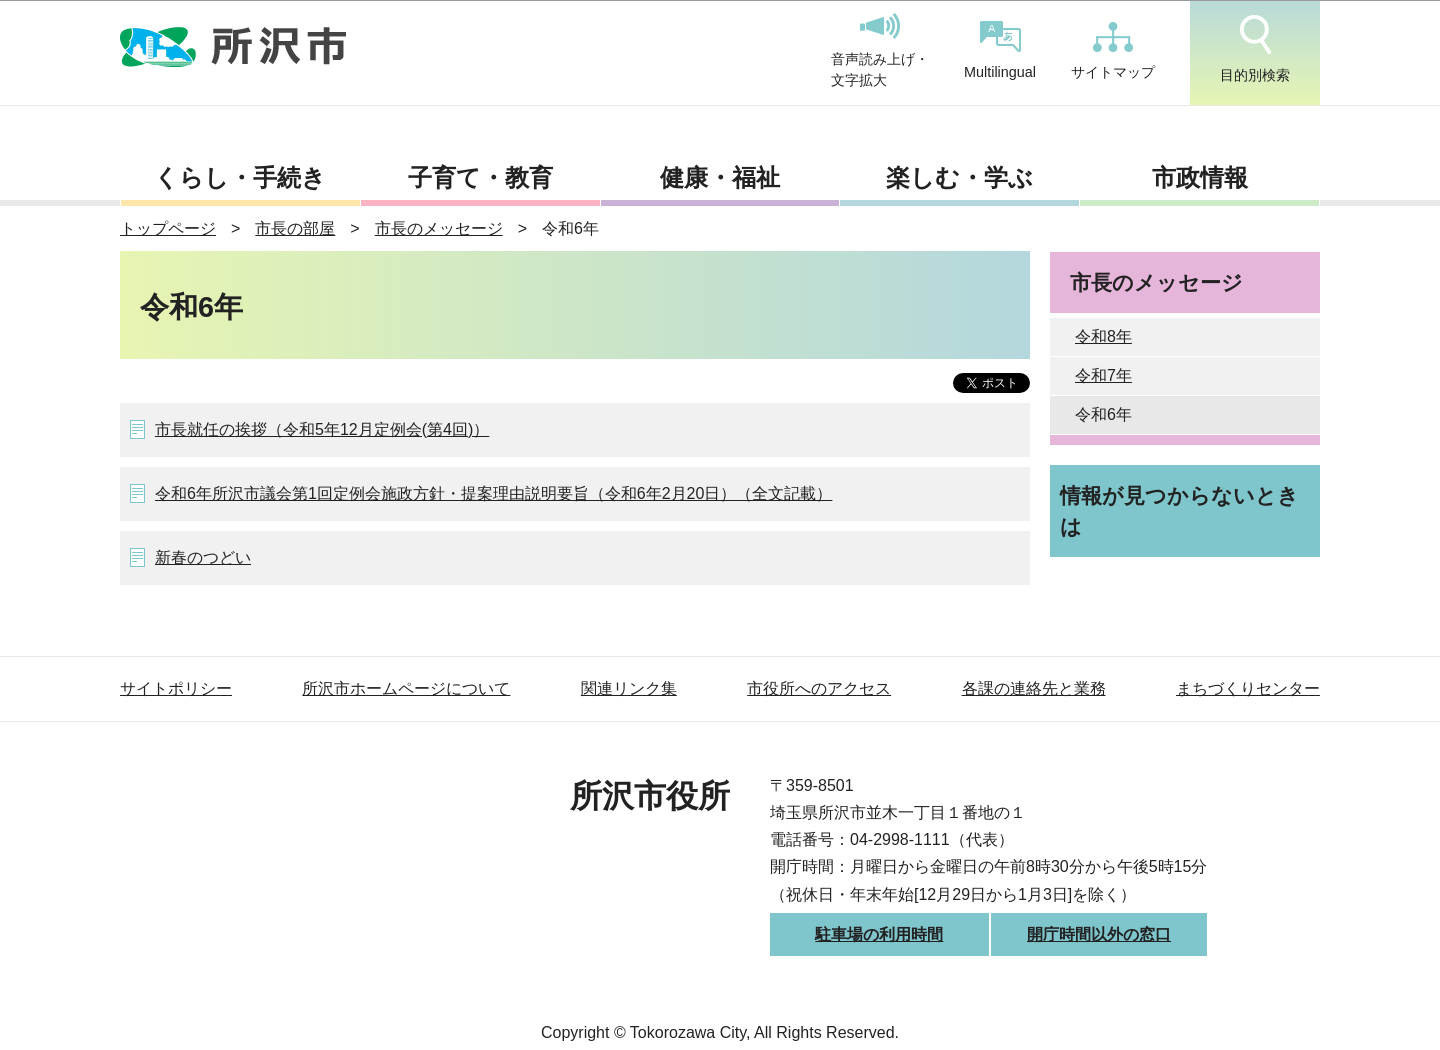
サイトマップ (1113, 51)
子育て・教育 (480, 177)
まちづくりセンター (1248, 688)
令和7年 (1103, 375)
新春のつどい (203, 557)
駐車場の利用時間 (879, 934)
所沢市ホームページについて (406, 688)
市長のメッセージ (439, 228)
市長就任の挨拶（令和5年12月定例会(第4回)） (322, 429)
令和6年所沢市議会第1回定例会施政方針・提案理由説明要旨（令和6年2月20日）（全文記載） (493, 493)
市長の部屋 (295, 228)
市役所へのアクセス (819, 688)
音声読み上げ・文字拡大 (880, 51)
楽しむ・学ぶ (959, 177)
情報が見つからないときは (1179, 511)
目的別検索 (1255, 49)
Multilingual (1000, 50)
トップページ (168, 228)
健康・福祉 (720, 177)
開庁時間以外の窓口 (1099, 934)
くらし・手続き (240, 177)
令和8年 (1103, 336)
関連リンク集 (629, 688)
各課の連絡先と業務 (1034, 688)
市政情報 (1200, 177)
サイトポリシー (176, 688)
